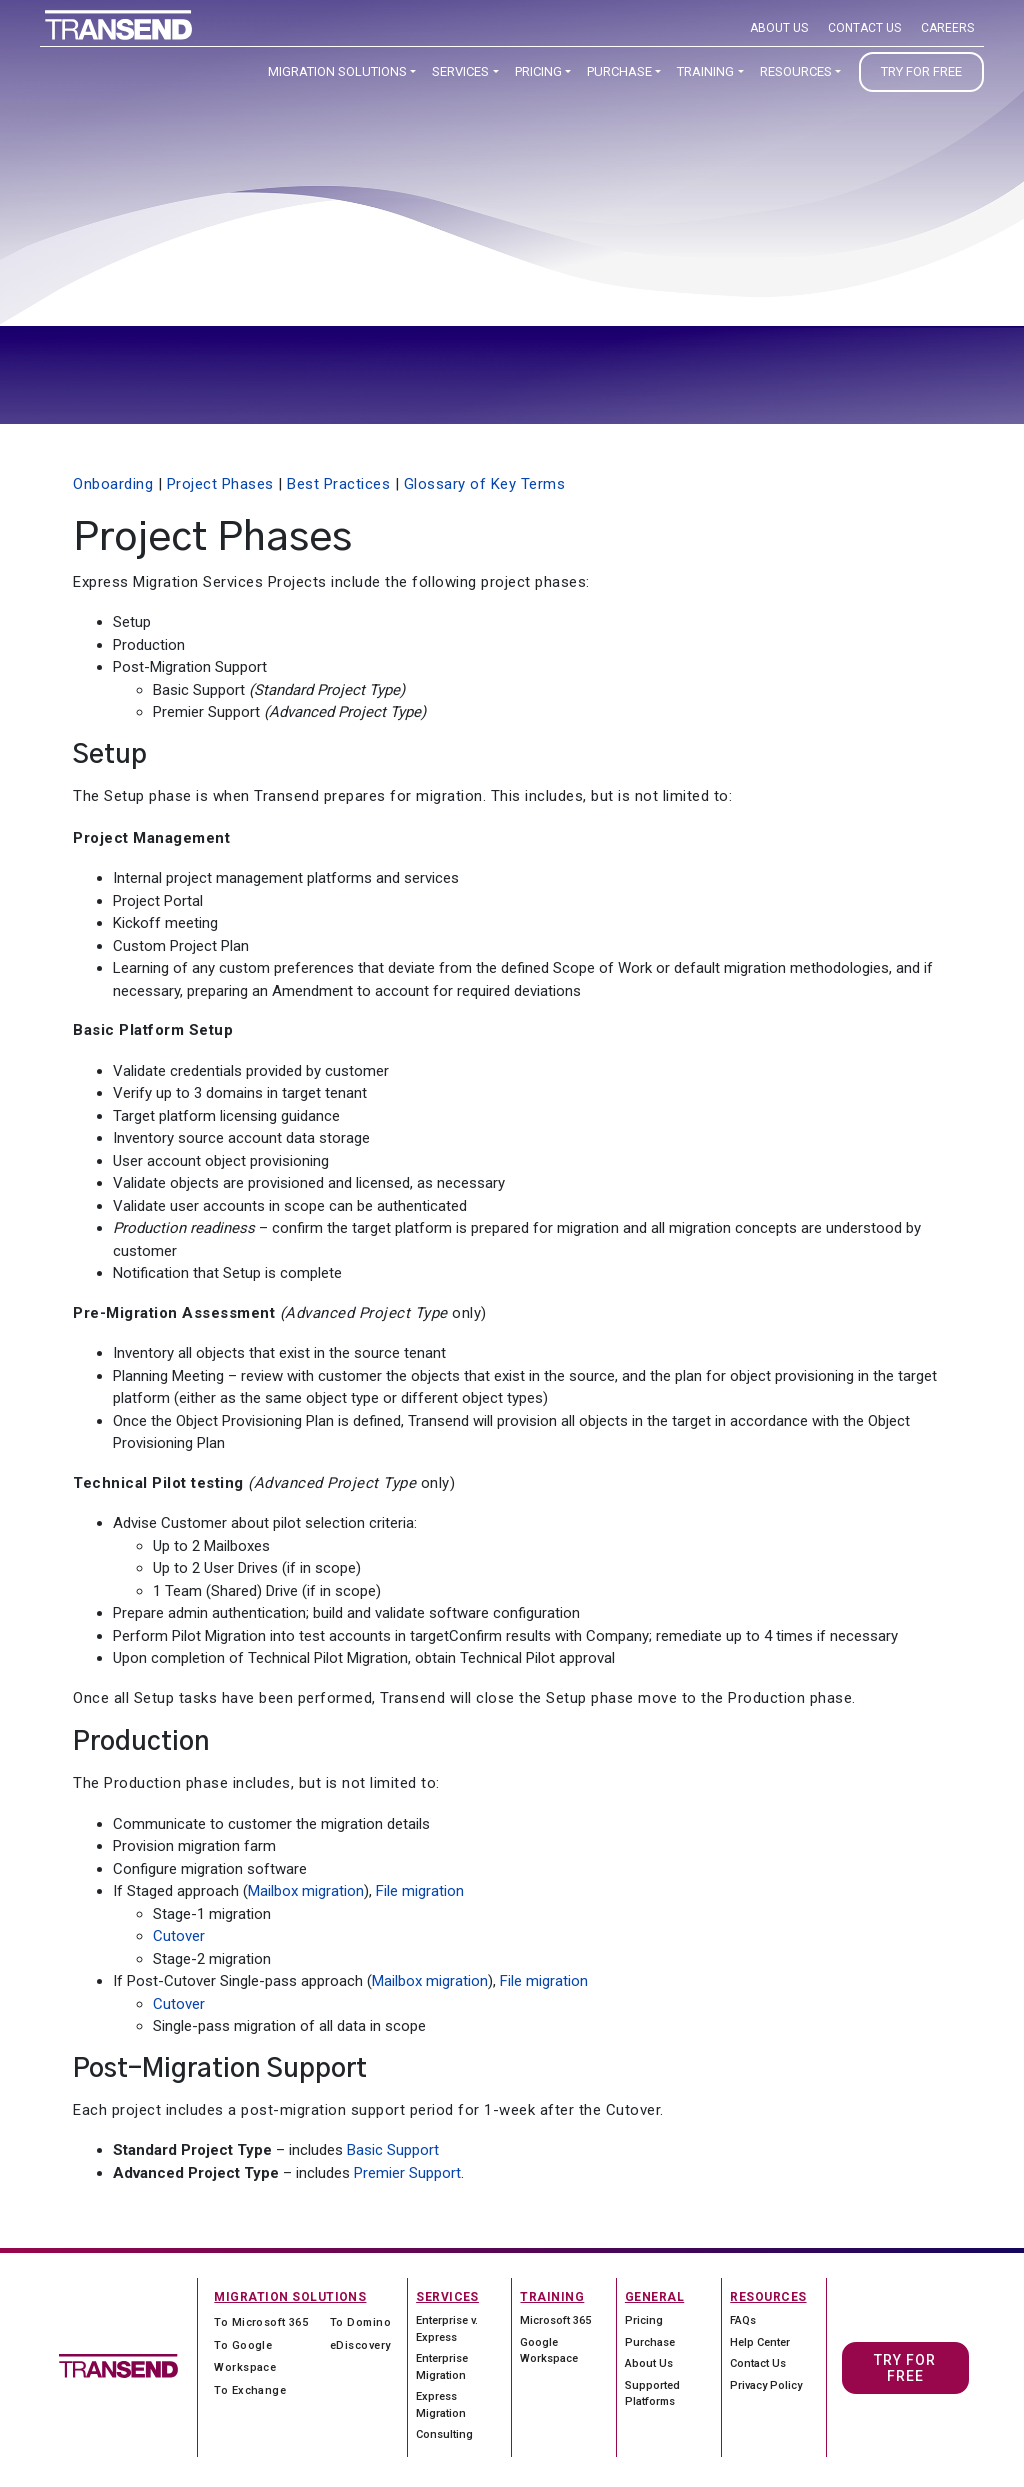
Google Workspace (549, 2351)
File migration (420, 1891)
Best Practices (338, 484)
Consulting (444, 2434)
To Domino (360, 2322)
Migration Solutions (337, 71)
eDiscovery (360, 2345)
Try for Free (921, 71)
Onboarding (113, 484)
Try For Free (905, 2368)
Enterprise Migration (442, 2367)
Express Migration (441, 2405)
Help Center (760, 2342)
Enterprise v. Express (447, 2329)
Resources (796, 71)
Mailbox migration (306, 1891)
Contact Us (864, 28)
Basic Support (393, 2150)
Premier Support (407, 2173)
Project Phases (220, 484)
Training (705, 71)
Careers (947, 28)
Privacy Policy (766, 2385)
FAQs (743, 2320)
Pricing (538, 71)
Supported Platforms (652, 2394)
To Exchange (250, 2390)
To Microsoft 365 (261, 2322)
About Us (779, 28)
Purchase (619, 71)
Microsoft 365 (555, 2320)
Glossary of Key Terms (485, 484)
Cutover (179, 1936)
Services (460, 71)
